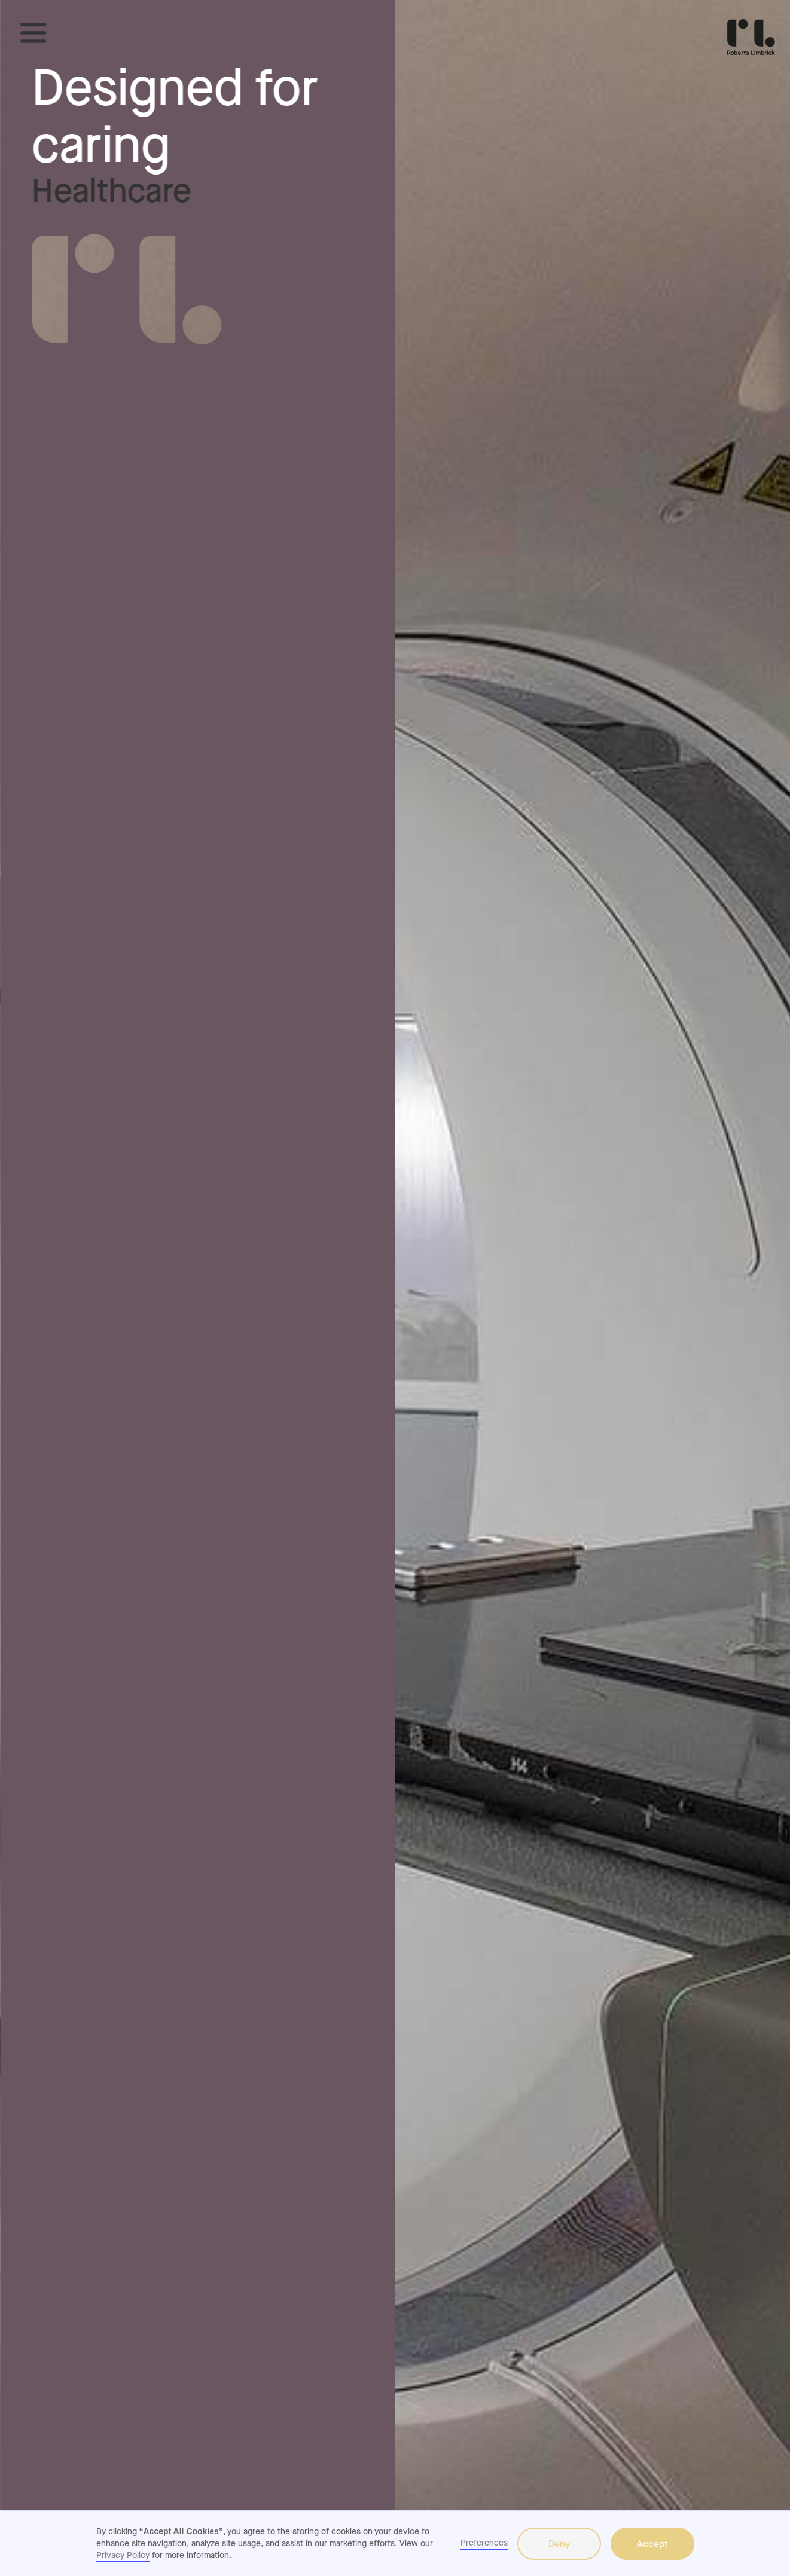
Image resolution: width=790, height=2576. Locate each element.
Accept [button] (652, 2543)
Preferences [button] (484, 2543)
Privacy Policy (123, 2555)
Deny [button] (559, 2543)
